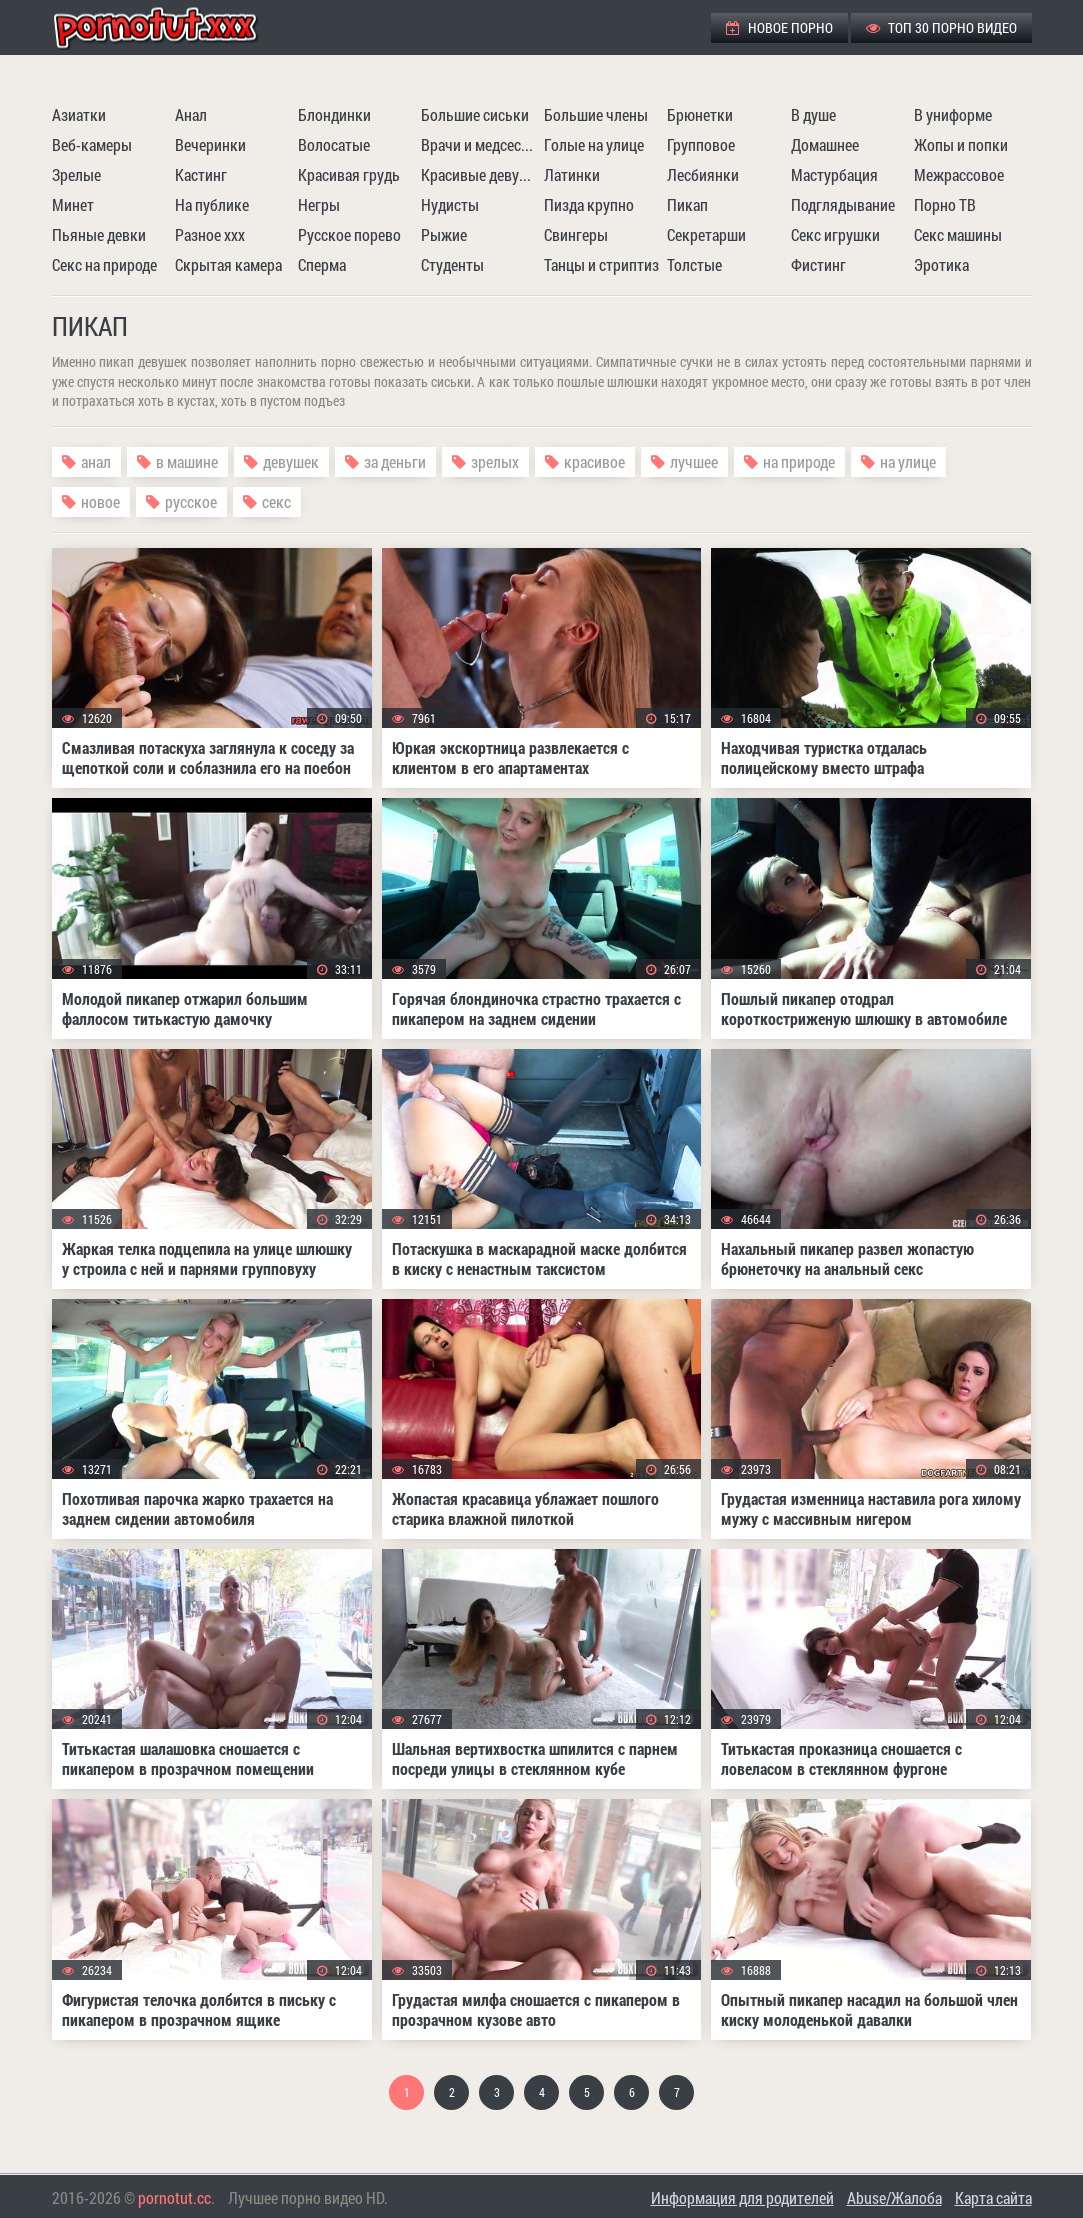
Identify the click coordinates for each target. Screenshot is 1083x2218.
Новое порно (779, 27)
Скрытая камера (228, 264)
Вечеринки (210, 144)
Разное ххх (210, 234)
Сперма (322, 264)
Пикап (687, 204)
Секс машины (958, 234)
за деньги (395, 461)
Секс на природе (104, 264)
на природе (799, 461)
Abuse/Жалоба (894, 2197)
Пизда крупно (589, 204)
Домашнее (825, 144)
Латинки (572, 174)
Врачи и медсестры (480, 144)
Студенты (452, 264)
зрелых (495, 461)
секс (276, 501)
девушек (291, 461)
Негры (319, 204)
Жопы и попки (961, 144)
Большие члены (596, 114)
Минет (73, 204)
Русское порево (349, 234)
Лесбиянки (703, 174)
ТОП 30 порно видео (941, 27)
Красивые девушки (480, 174)
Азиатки (79, 114)
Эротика (941, 264)
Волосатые (334, 144)
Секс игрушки (835, 234)
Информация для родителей (742, 2197)
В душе (813, 114)
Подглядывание (843, 204)
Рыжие (444, 234)
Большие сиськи (475, 114)
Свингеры (576, 234)
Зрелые (76, 174)
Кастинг (201, 174)
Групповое (701, 144)
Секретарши (706, 234)
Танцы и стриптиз (601, 264)
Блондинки (334, 114)
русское (191, 501)
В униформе (953, 114)
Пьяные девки (99, 234)
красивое (594, 461)
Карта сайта (993, 2197)
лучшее (694, 461)
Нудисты (450, 204)
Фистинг (818, 264)
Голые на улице (594, 144)
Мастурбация (834, 174)
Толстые (694, 264)
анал (96, 461)
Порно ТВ (945, 204)
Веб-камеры (92, 144)
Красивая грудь (349, 174)
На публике (212, 204)
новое (100, 501)
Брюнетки (700, 114)
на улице (908, 461)
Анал (191, 114)
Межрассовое (959, 174)
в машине (187, 461)
